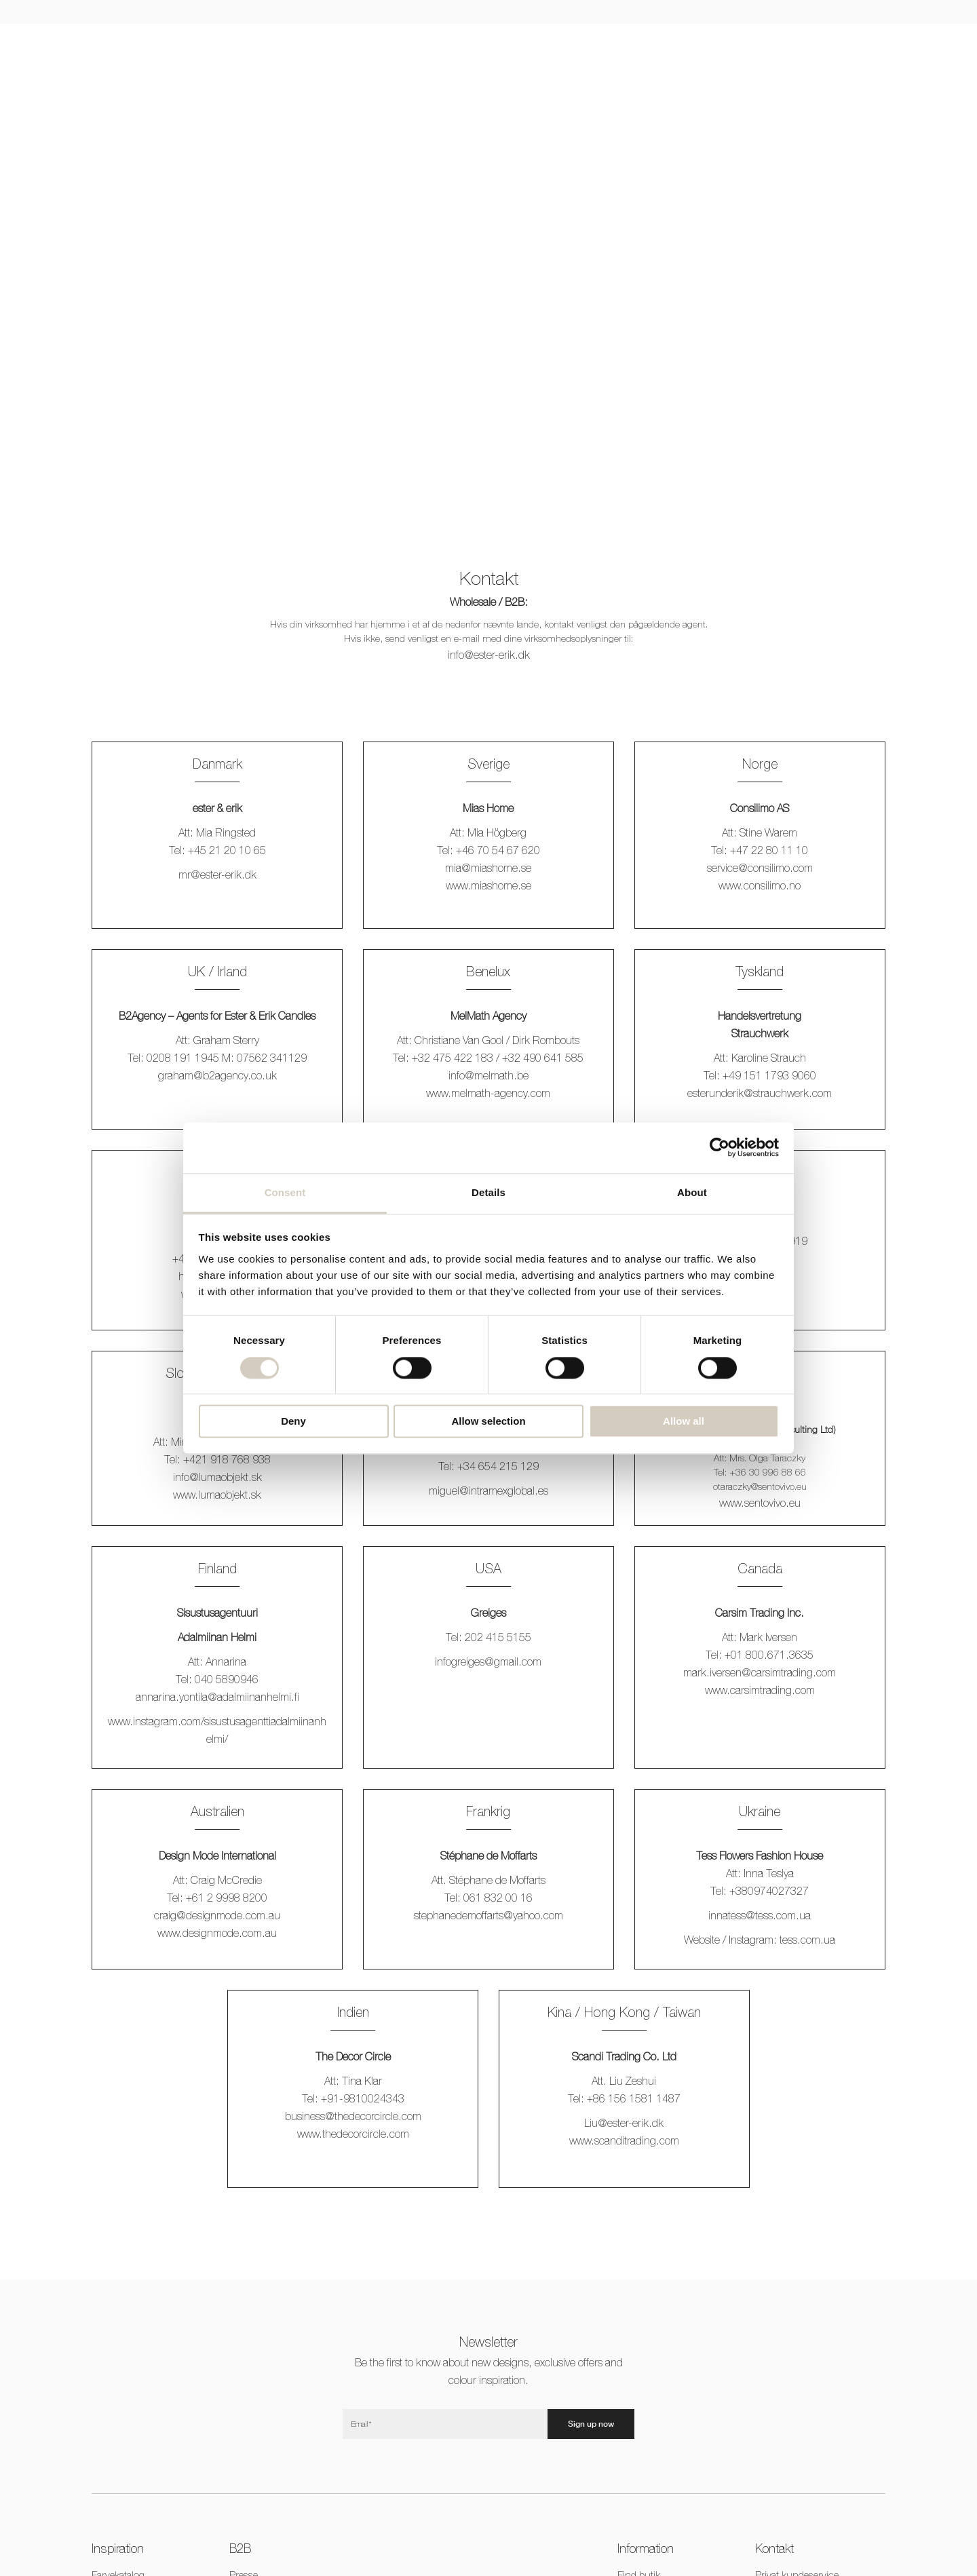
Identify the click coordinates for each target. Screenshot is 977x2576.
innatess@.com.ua (759, 1915)
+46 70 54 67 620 (498, 850)
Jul (319, 44)
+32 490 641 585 (542, 1058)
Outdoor (467, 44)
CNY (820, 44)
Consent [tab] (285, 1192)
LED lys (275, 44)
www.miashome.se (488, 885)
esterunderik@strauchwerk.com (759, 1093)
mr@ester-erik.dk (217, 874)
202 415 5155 (498, 1637)
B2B (739, 44)
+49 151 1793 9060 (769, 1075)
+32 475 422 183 (452, 1058)
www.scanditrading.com (624, 2140)
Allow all (683, 1421)
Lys (233, 44)
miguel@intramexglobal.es (488, 1490)
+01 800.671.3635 (769, 1655)
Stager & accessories (388, 44)
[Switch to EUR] (797, 44)
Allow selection (488, 1421)
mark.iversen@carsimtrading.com (759, 1672)
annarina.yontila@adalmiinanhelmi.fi (217, 1697)
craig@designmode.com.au (217, 1915)
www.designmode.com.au (217, 1933)
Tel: (173, 1459)
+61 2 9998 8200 (226, 1897)
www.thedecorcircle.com (353, 2134)
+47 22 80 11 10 (769, 850)
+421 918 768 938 (227, 1459)
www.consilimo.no (760, 885)
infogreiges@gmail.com (488, 1661)
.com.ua (807, 1940)
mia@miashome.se (488, 868)
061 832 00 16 (498, 1897)
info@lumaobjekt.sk (217, 1477)
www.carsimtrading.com (760, 1690)
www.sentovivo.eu (760, 1503)
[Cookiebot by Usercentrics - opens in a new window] (719, 1147)
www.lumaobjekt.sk (217, 1494)
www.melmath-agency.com (488, 1093)
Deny (293, 1421)
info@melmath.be (488, 1075)
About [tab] (692, 1192)
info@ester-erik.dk (489, 655)
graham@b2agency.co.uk (217, 1075)
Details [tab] (488, 1192)
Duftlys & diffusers (541, 44)
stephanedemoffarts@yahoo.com (488, 1915)
